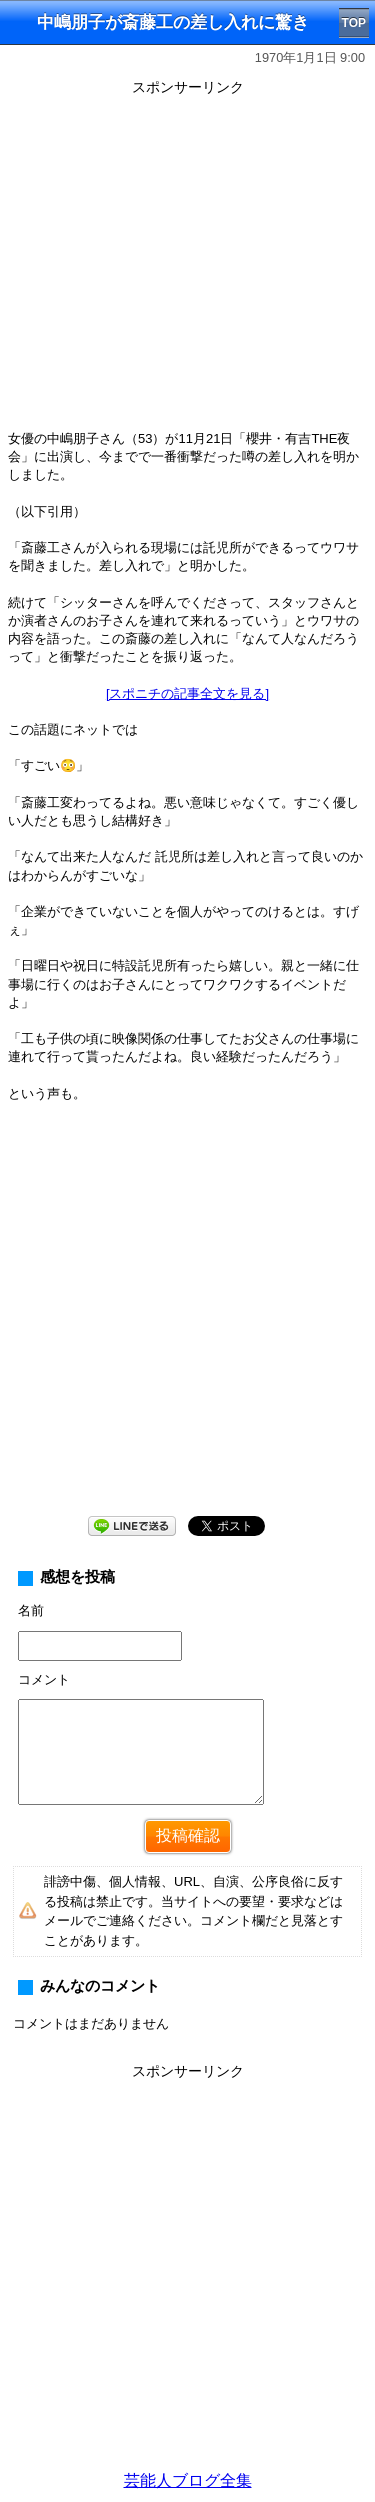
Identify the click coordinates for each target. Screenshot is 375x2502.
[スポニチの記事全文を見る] (187, 693)
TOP (354, 23)
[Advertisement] (187, 2273)
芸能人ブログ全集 (188, 2480)
